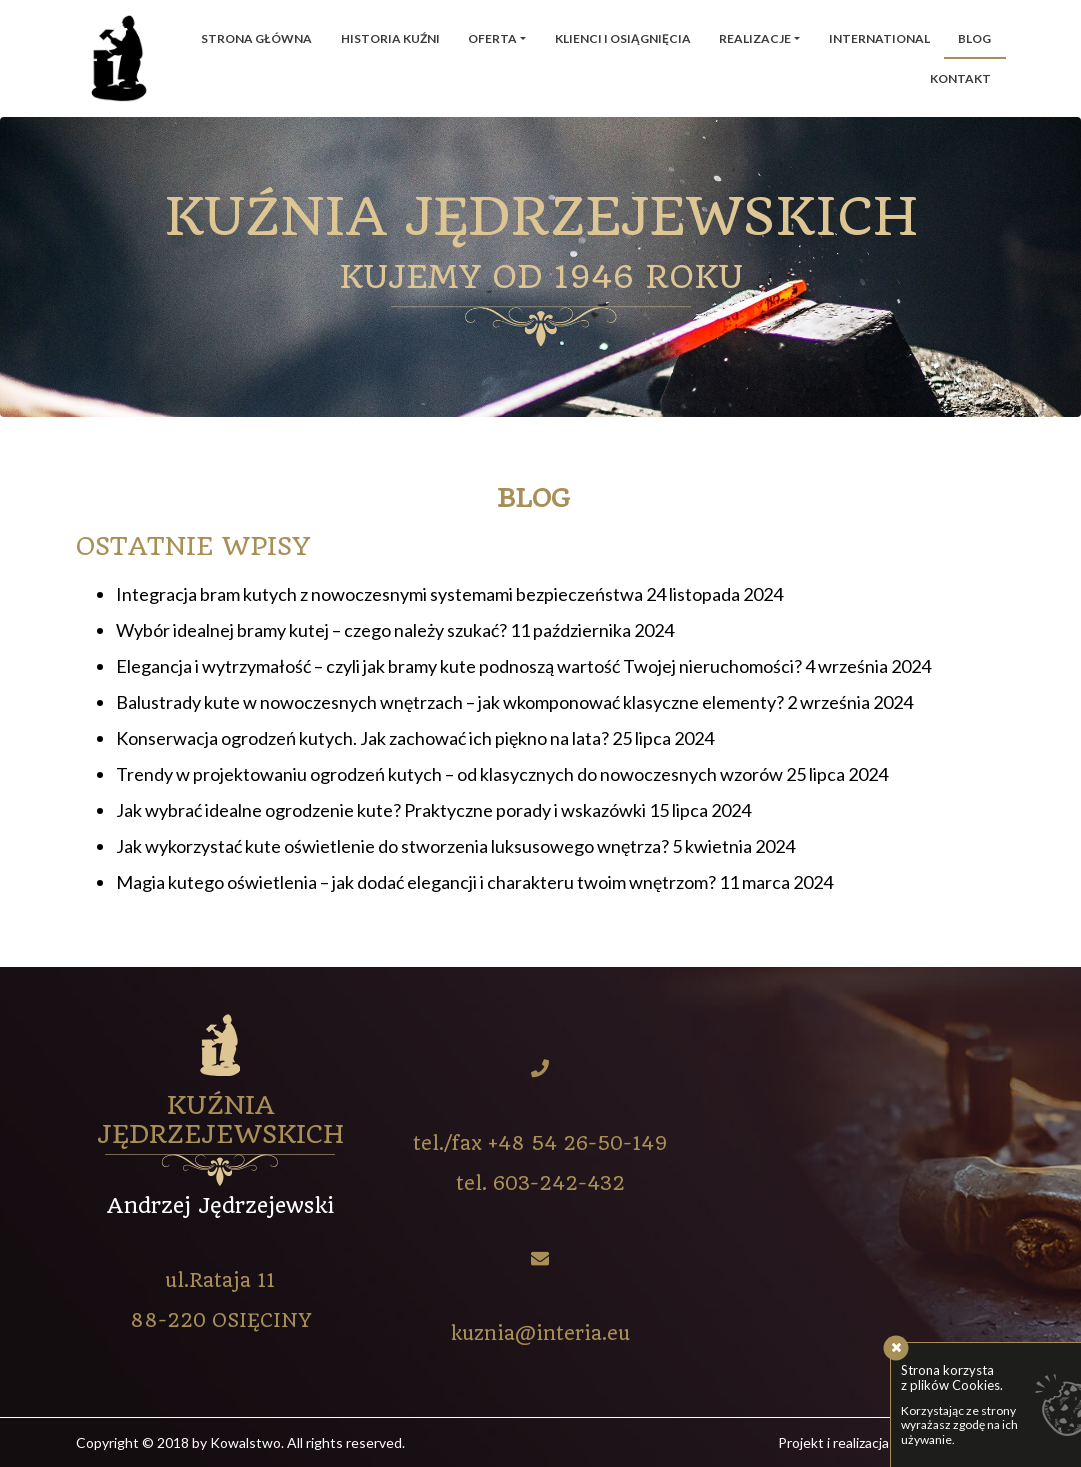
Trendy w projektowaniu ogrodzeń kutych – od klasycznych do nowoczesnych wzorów (449, 774)
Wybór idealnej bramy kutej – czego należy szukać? (311, 630)
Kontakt (960, 78)
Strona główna (256, 38)
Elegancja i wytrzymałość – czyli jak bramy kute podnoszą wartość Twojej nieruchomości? (459, 666)
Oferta (492, 38)
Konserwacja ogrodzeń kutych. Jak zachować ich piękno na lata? (362, 738)
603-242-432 (559, 1183)
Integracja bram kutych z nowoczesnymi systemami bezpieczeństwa (379, 594)
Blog (974, 38)
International (879, 38)
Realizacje (755, 38)
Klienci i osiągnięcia (623, 38)
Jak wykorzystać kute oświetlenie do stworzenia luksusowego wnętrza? (392, 846)
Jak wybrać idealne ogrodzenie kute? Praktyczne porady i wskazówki (381, 810)
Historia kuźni (390, 38)
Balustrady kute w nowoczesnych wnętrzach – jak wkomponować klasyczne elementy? (450, 702)
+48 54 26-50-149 (577, 1143)
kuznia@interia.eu (540, 1333)
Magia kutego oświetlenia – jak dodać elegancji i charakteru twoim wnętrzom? (416, 882)
